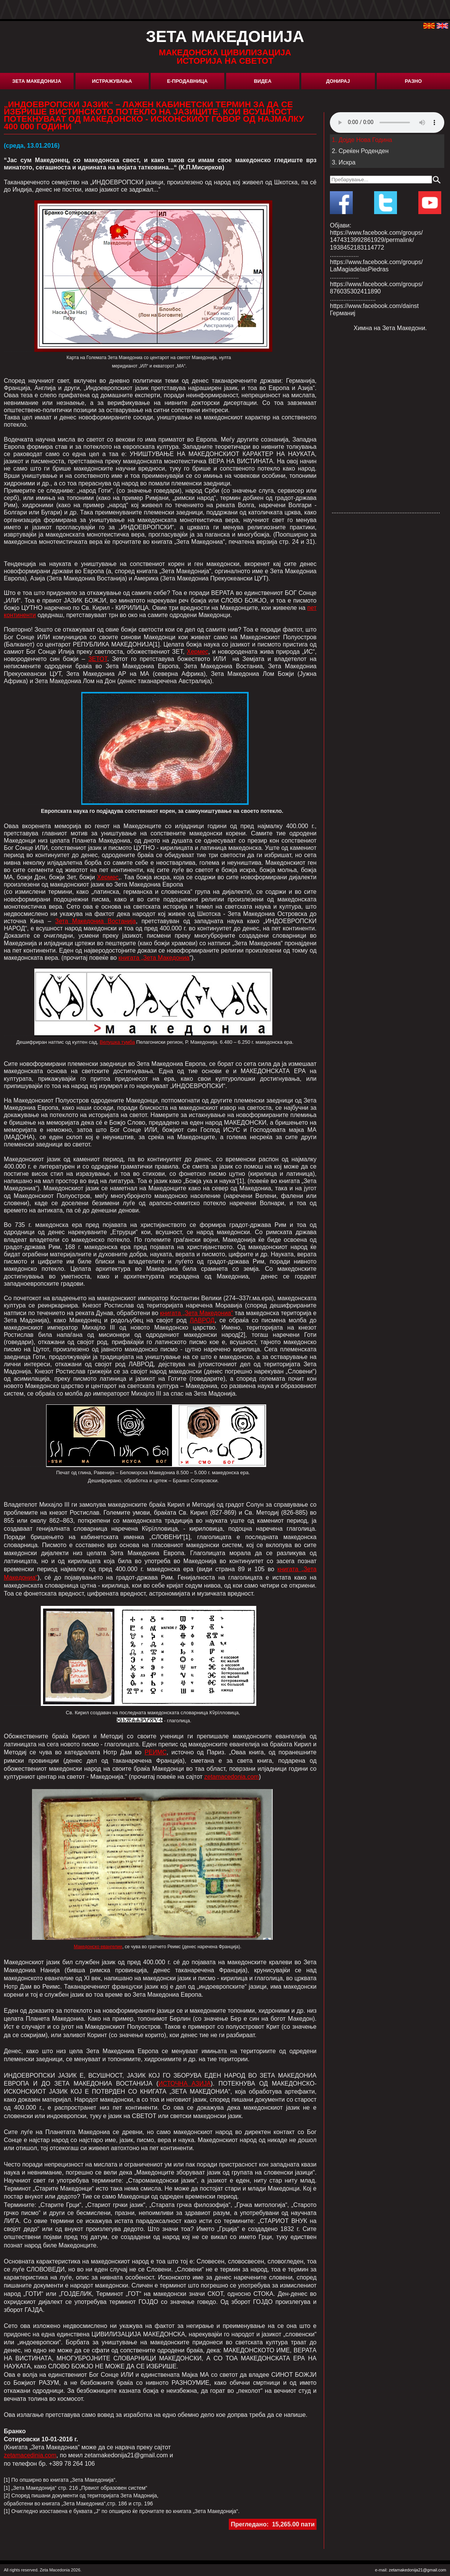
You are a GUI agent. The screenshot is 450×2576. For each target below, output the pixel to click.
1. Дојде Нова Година (362, 140)
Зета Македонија (36, 81)
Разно (413, 81)
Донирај (338, 81)
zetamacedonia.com (231, 1776)
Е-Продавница (187, 81)
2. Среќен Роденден (360, 151)
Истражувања (112, 81)
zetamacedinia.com (30, 2455)
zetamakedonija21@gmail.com (417, 2570)
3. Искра (343, 162)
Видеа (263, 81)
